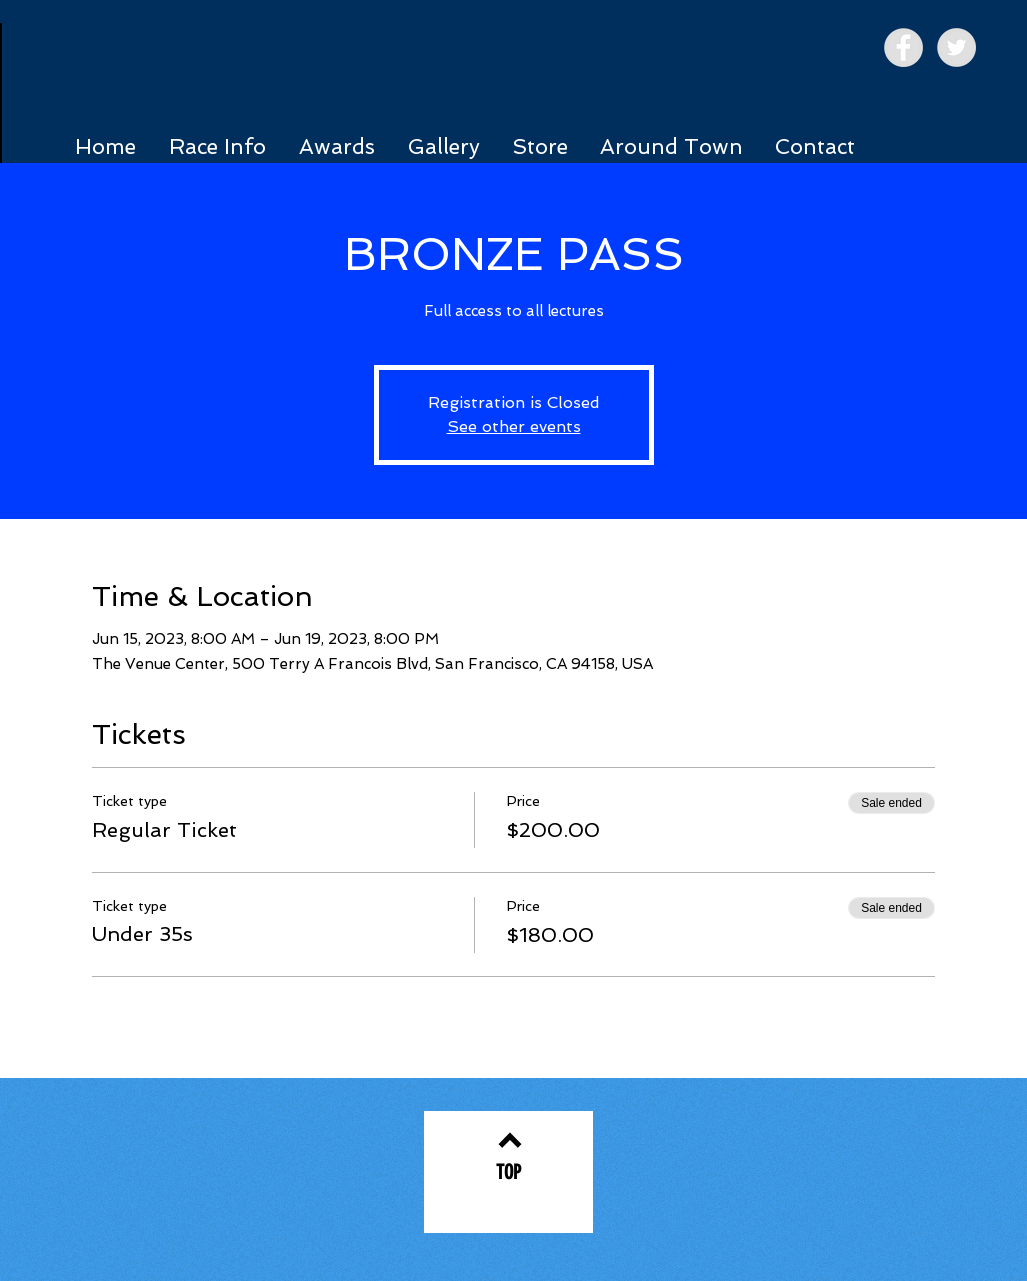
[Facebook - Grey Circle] (903, 47)
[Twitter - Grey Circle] (956, 47)
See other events (514, 426)
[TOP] (508, 1172)
